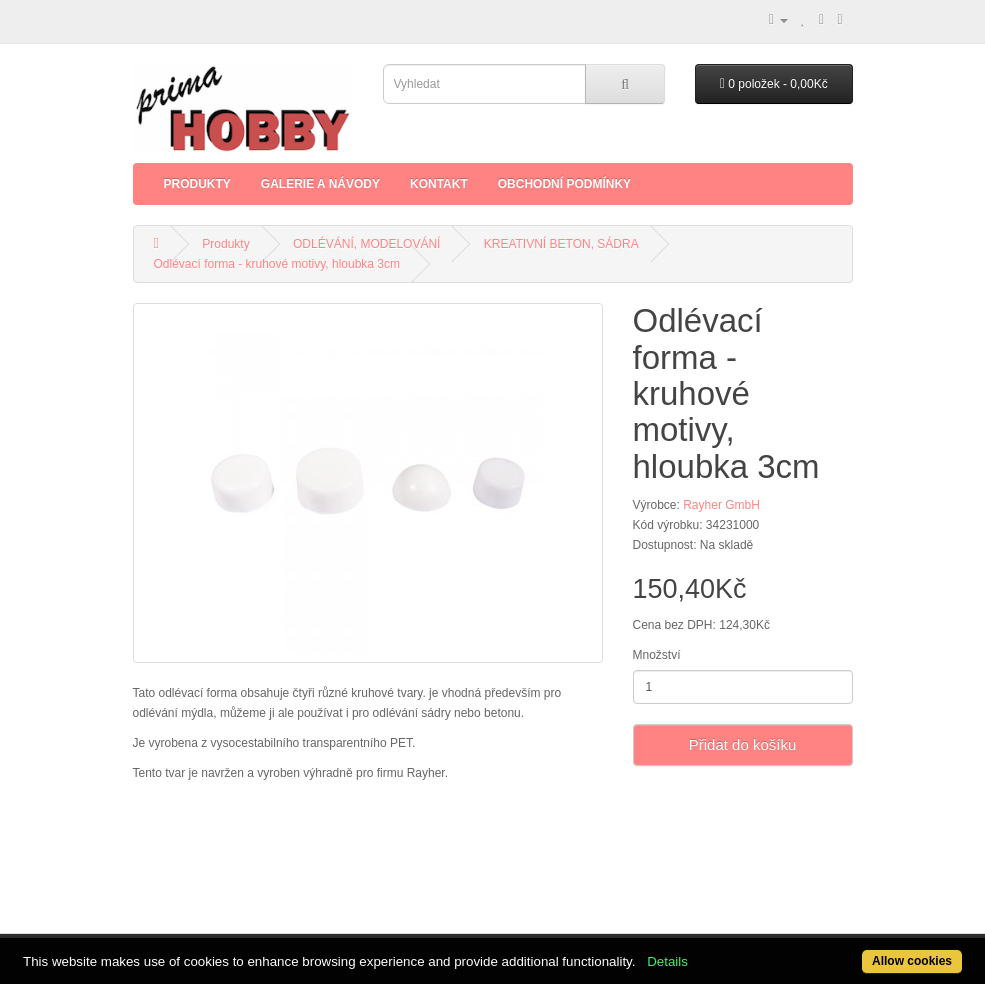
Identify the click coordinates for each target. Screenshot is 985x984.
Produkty (197, 184)
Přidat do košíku (743, 744)
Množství (657, 655)
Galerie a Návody (320, 184)
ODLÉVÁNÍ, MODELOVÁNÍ (366, 244)
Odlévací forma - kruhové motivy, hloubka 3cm (277, 264)
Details (667, 961)
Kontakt (439, 184)
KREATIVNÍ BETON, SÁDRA (561, 244)
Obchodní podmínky (564, 184)
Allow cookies (912, 961)
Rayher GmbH (721, 505)
